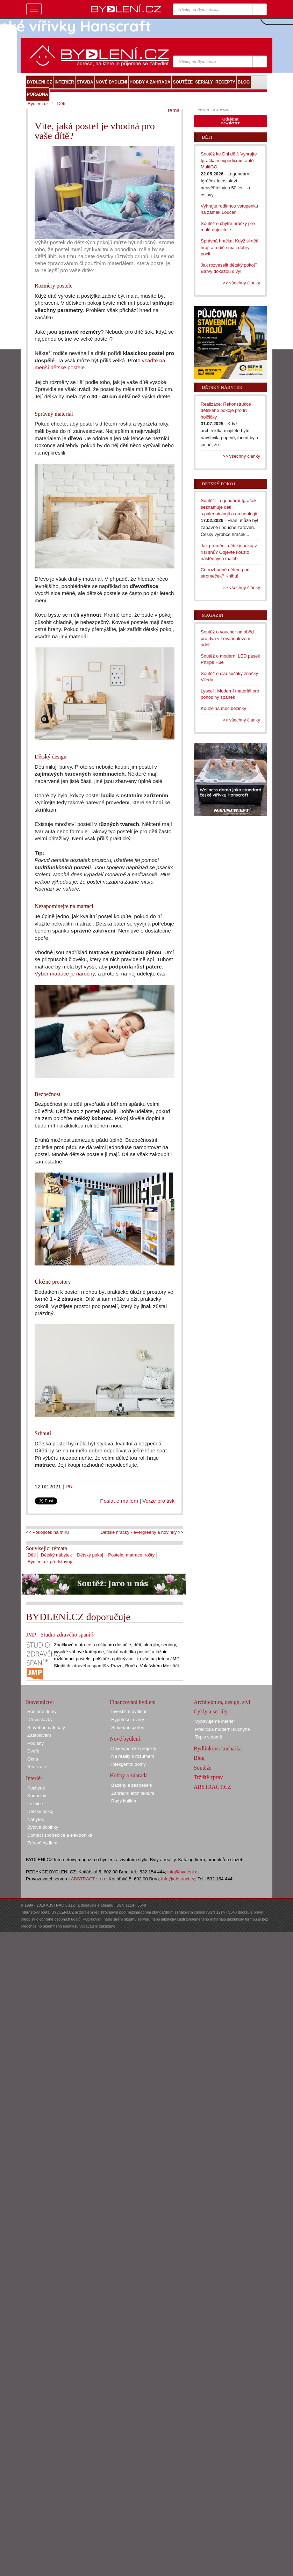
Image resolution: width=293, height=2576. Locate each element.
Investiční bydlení (128, 1711)
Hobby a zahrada (129, 1775)
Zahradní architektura (133, 1793)
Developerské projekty (133, 1748)
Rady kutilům (124, 1801)
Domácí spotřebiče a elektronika (59, 1835)
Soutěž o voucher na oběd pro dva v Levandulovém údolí (227, 638)
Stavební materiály (46, 1727)
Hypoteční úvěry (127, 1719)
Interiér (34, 1778)
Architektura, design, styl (222, 1702)
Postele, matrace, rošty (131, 1555)
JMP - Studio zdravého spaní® (60, 1635)
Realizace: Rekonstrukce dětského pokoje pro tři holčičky (226, 410)
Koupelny (36, 1795)
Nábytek (35, 1819)
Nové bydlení (125, 1739)
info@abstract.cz (178, 1878)
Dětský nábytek (56, 1555)
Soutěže (203, 1768)
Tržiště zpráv (208, 1777)
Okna (32, 1759)
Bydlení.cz (38, 103)
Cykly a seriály (211, 1711)
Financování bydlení (133, 1702)
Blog (199, 1758)
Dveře (33, 1751)
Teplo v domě (208, 1737)
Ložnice (35, 1803)
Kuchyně (36, 1788)
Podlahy (35, 1743)
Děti (32, 1555)
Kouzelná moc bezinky (223, 708)
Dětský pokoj (90, 1555)
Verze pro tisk (158, 1501)
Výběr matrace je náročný (65, 974)
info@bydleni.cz (183, 1871)
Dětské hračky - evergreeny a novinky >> (142, 1532)
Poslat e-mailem (119, 1501)
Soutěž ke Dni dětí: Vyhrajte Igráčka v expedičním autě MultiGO (229, 160)
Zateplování (39, 1735)
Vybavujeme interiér (215, 1721)
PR (69, 1486)
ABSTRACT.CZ (212, 1787)
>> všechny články (241, 282)
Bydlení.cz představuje (50, 1561)
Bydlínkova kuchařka (218, 1748)
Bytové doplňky (42, 1827)
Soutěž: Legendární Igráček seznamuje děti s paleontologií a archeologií (229, 507)
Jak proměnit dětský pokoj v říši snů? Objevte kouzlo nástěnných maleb (229, 552)
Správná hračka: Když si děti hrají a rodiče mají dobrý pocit (229, 247)
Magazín (212, 615)
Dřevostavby (39, 1719)
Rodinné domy (42, 1711)
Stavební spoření (128, 1727)
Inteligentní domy (128, 1764)
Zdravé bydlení (42, 1842)
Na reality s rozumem (132, 1756)
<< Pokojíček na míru (47, 1532)
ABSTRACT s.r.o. (88, 1878)
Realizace (37, 1766)
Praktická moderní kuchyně (222, 1729)
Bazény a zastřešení (131, 1785)
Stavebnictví (40, 1702)
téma (174, 110)
